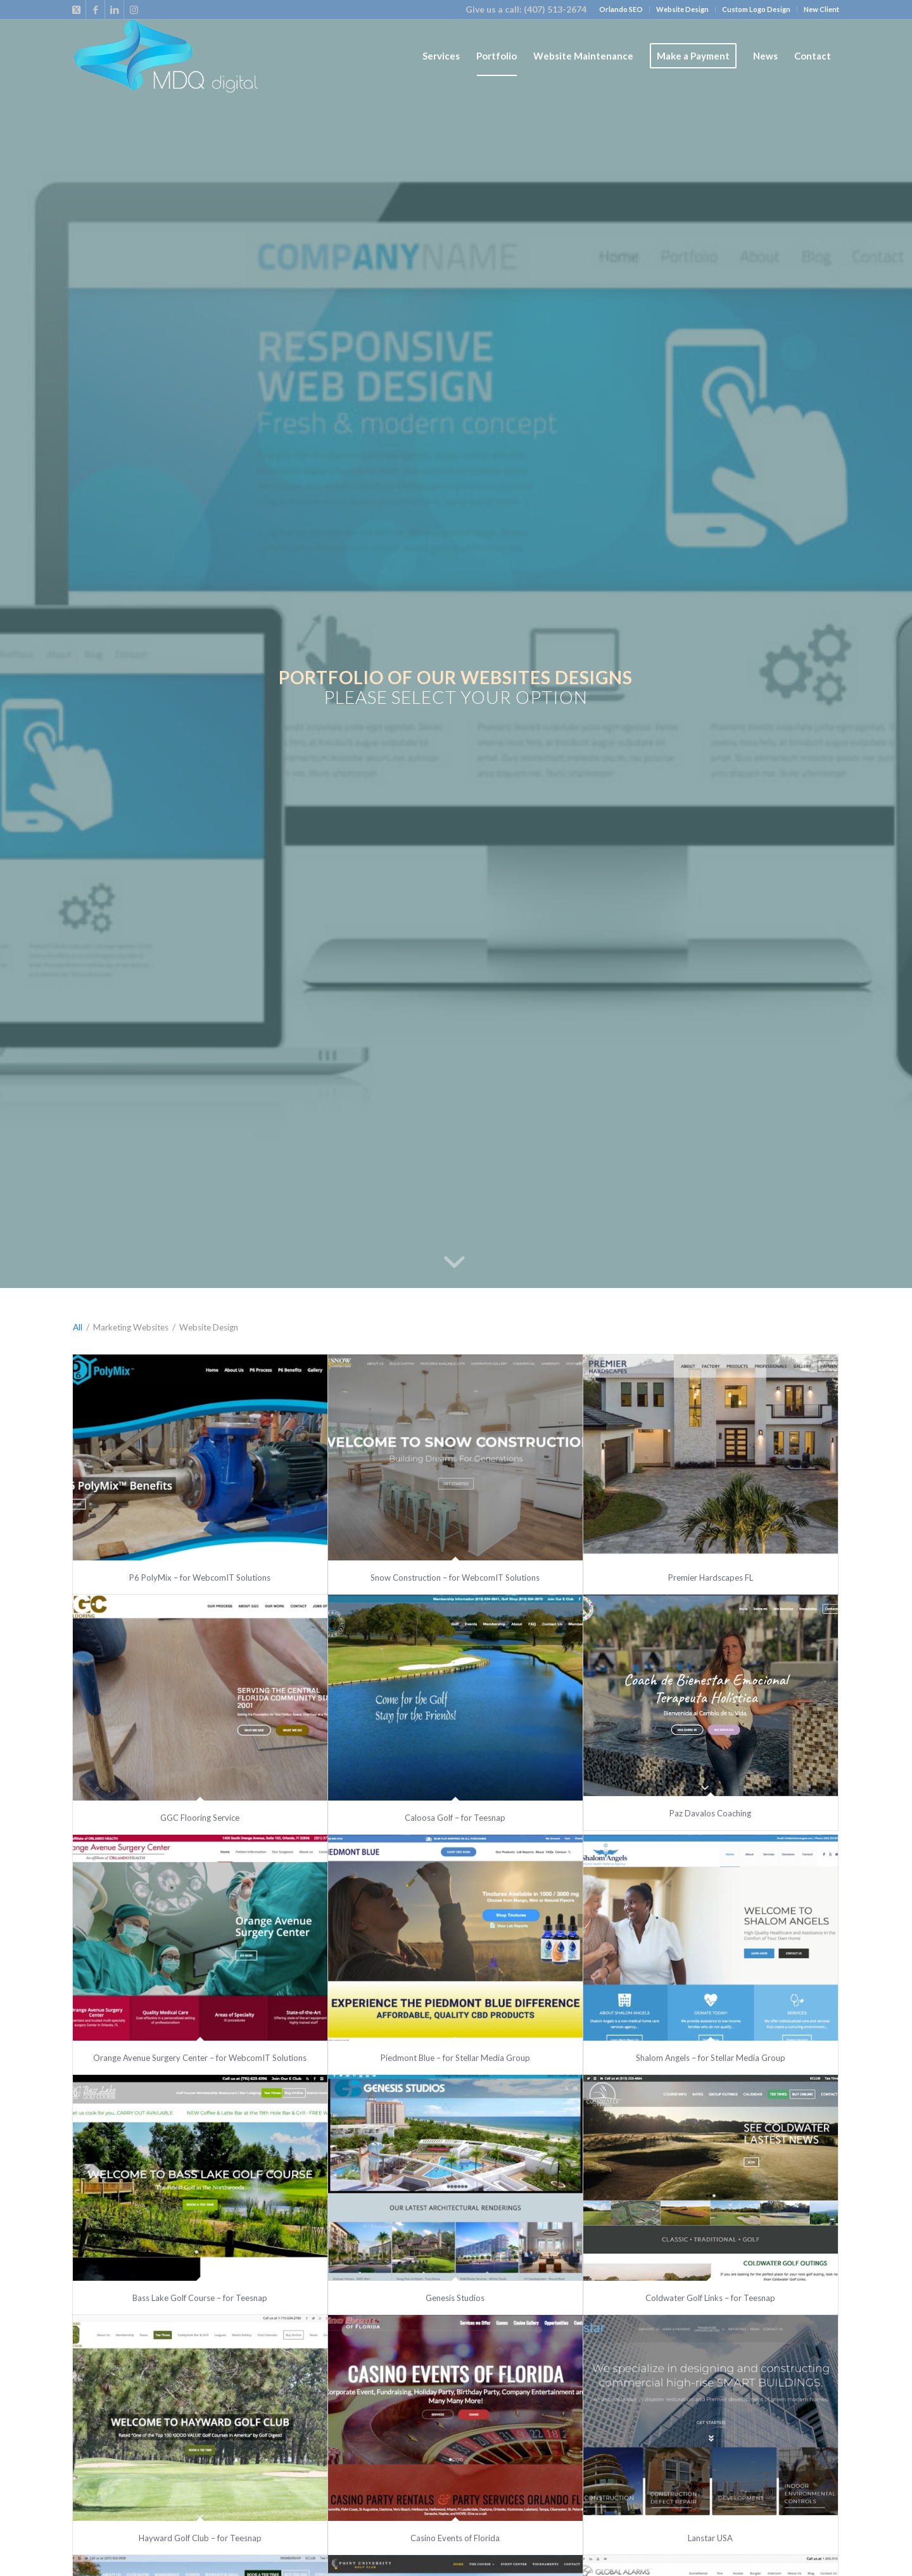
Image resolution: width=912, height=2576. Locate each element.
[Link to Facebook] (95, 9)
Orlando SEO (621, 9)
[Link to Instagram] (133, 9)
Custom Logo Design (756, 9)
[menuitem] (621, 9)
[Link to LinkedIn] (114, 9)
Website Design (682, 9)
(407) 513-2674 (555, 9)
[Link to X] (76, 9)
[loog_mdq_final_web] (165, 55)
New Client (821, 9)
